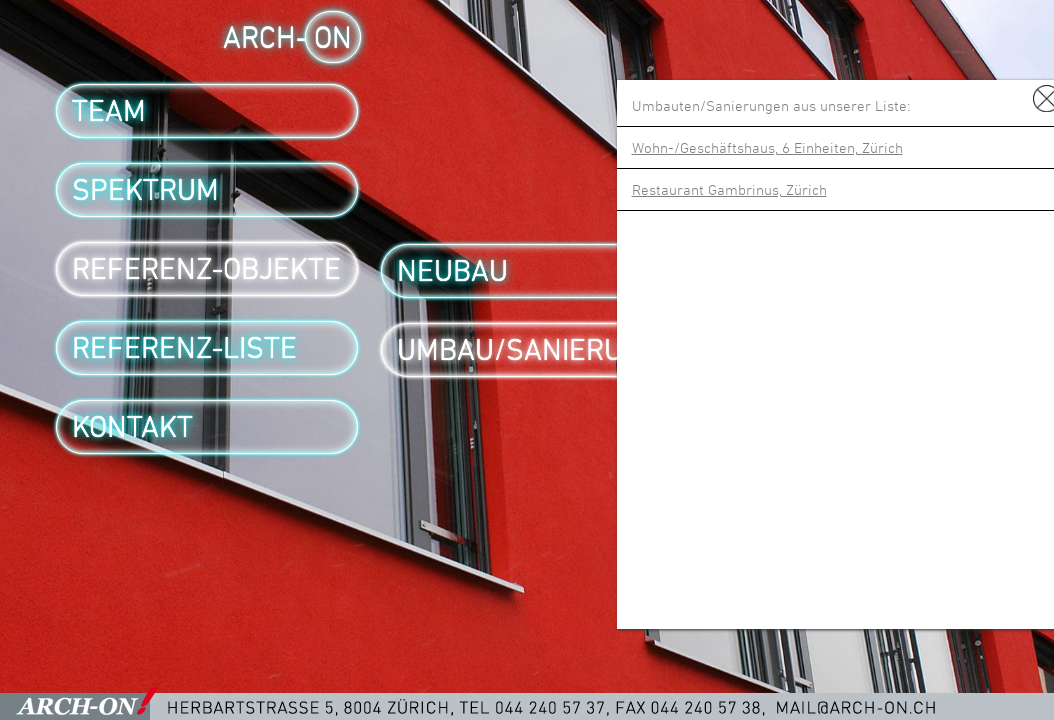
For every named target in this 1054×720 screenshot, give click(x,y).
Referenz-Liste (184, 348)
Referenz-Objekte (206, 269)
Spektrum (145, 190)
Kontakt (132, 427)
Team (109, 111)
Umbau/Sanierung (529, 350)
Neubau (452, 271)
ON (333, 37)
